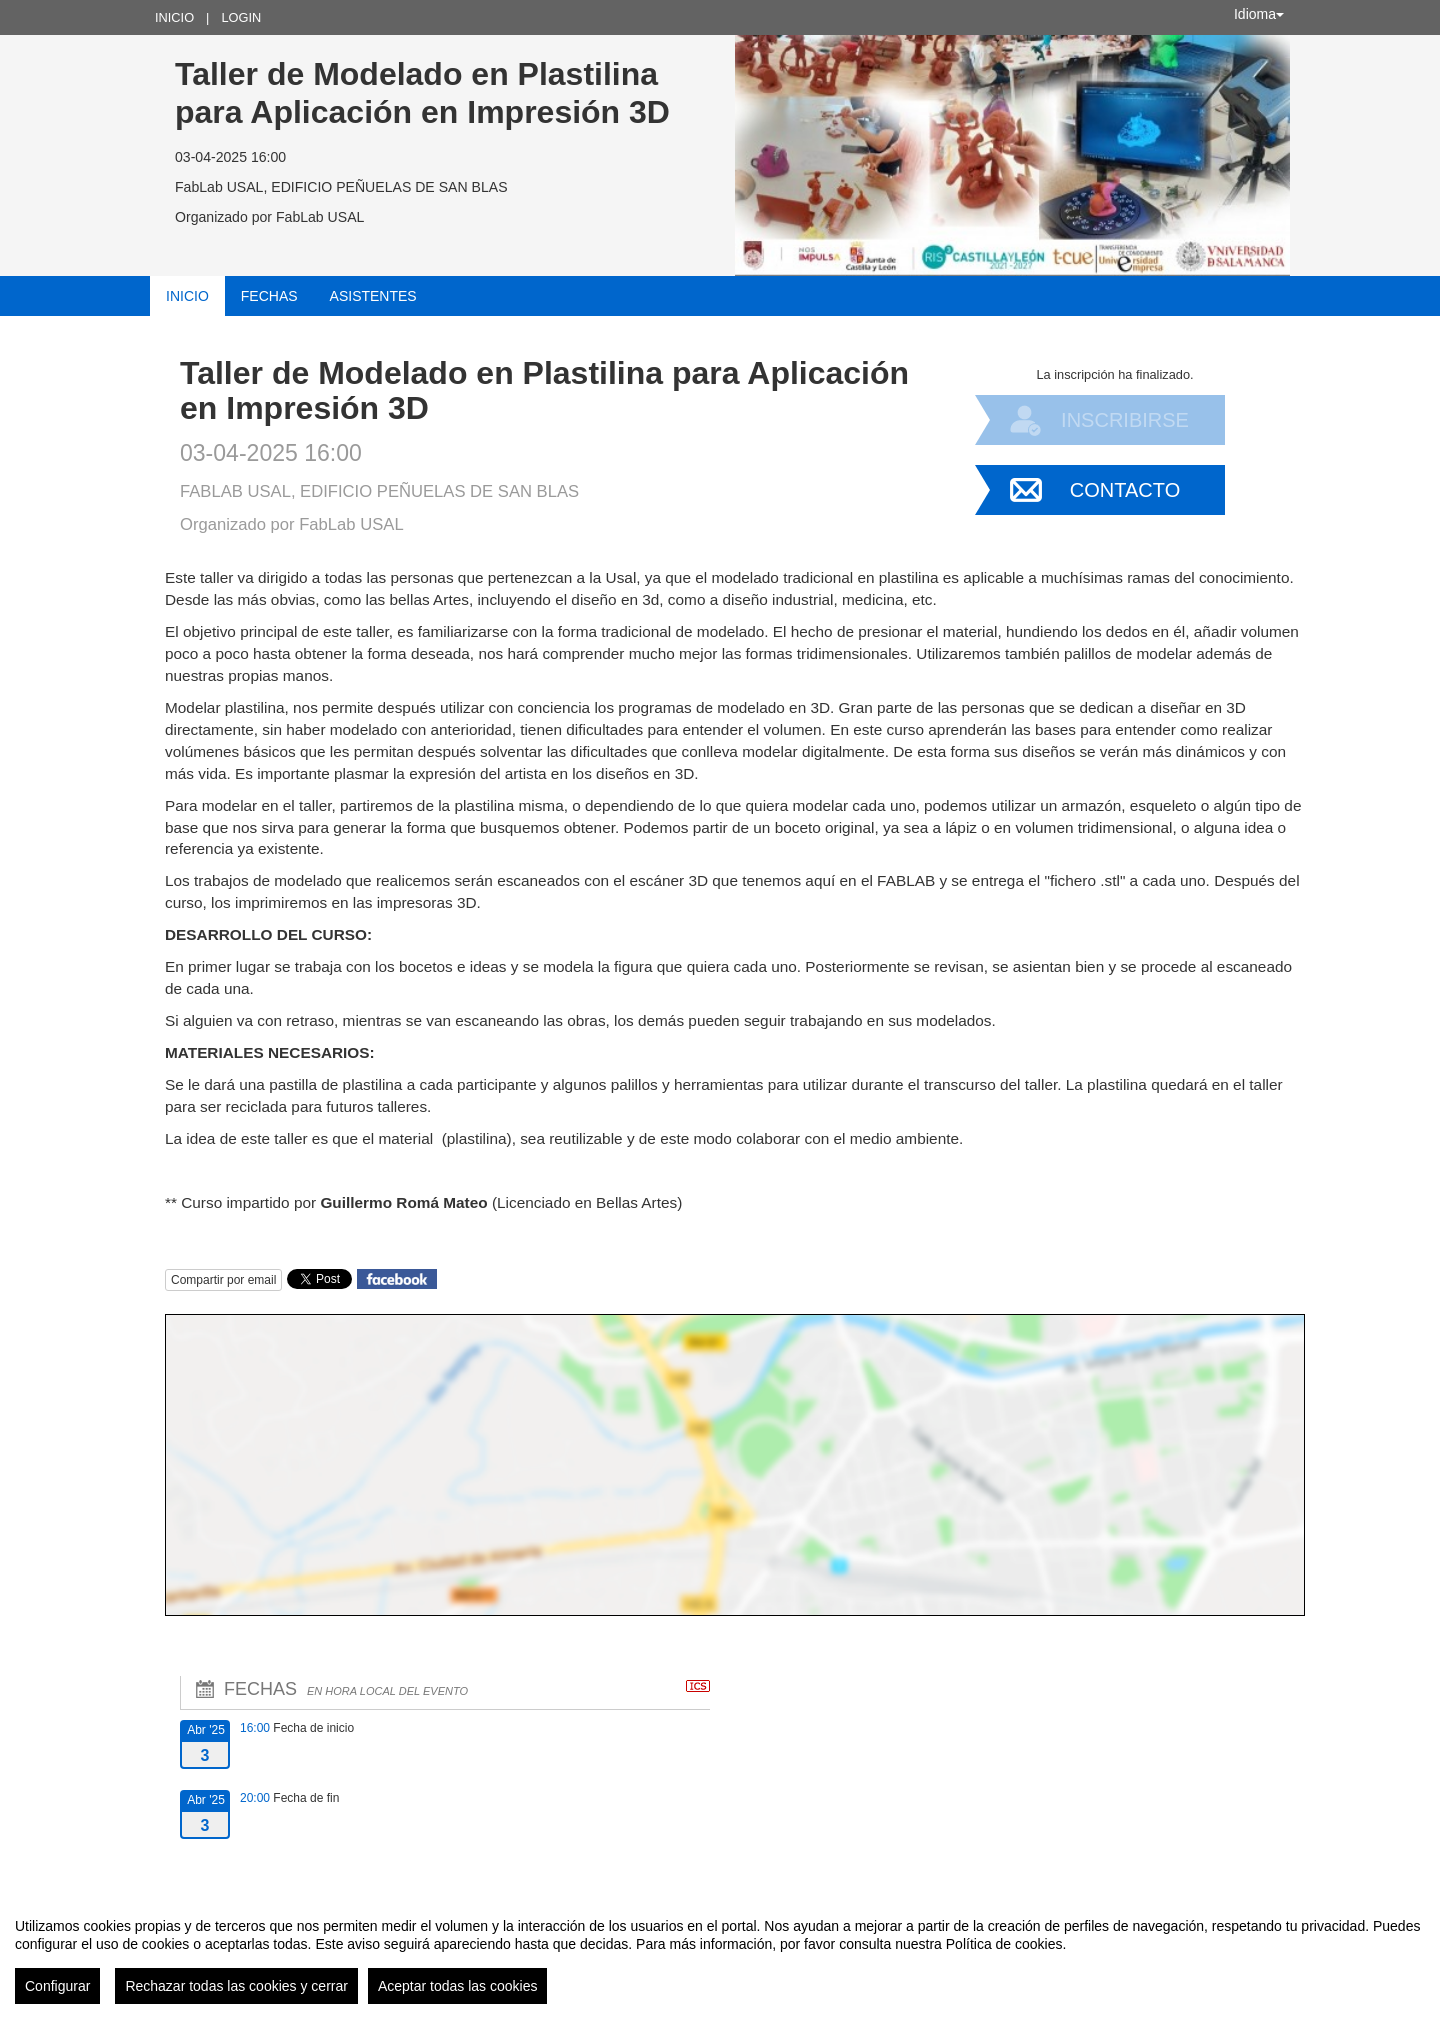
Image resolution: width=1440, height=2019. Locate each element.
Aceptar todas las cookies (458, 1986)
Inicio (174, 17)
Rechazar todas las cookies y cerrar (236, 1986)
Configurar (57, 1986)
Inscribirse (1125, 420)
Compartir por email (223, 1280)
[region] (720, 1953)
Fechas (269, 296)
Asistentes (373, 296)
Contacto (1125, 490)
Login (241, 17)
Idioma (1259, 14)
